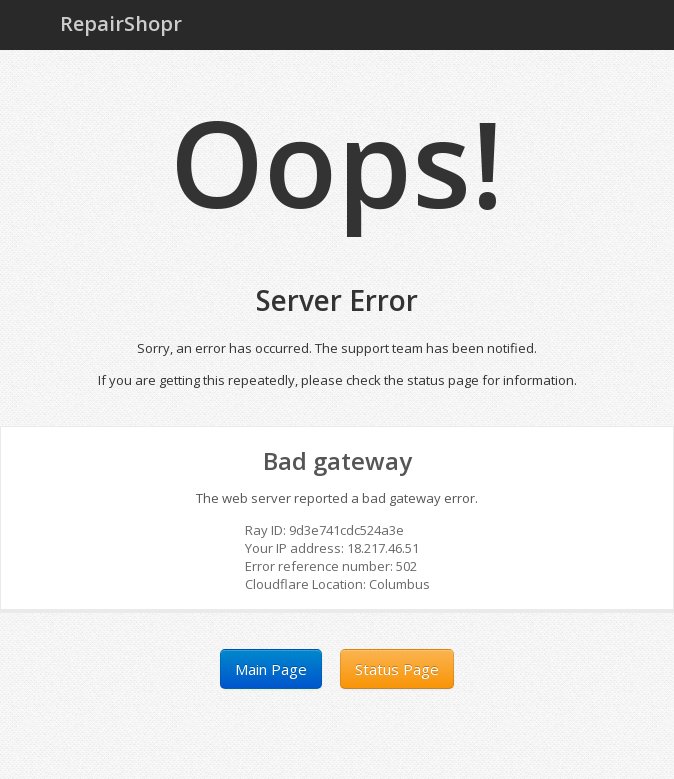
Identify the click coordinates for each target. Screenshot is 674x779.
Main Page (271, 669)
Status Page (397, 669)
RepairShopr (121, 23)
